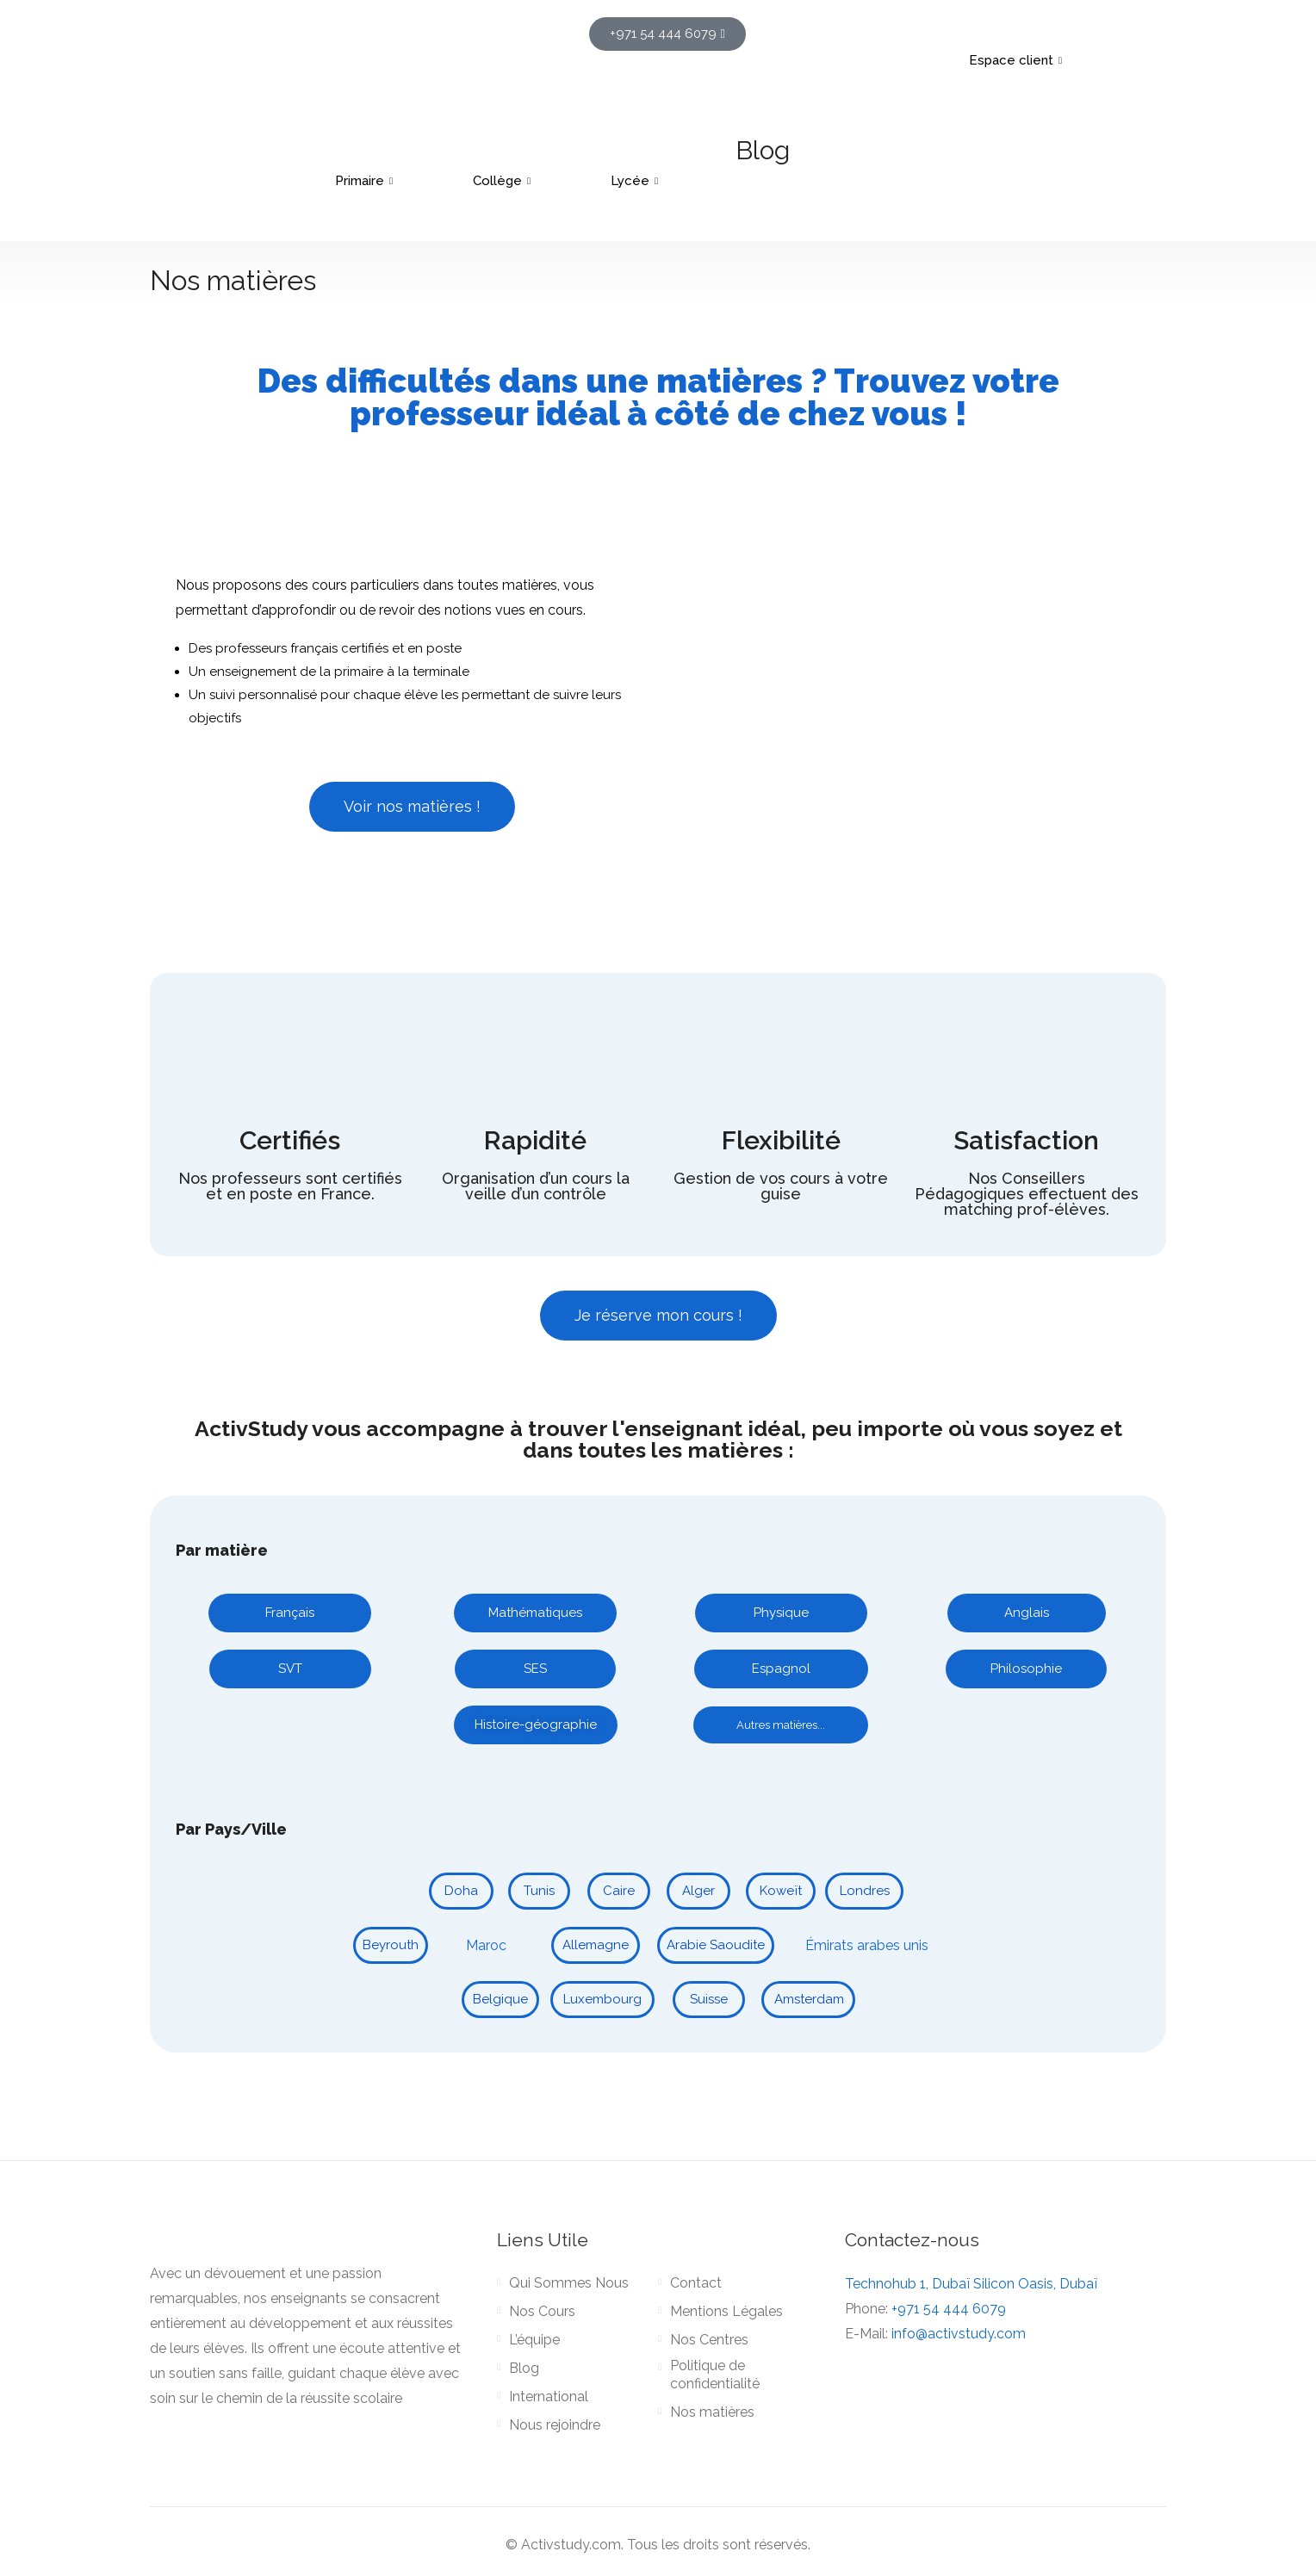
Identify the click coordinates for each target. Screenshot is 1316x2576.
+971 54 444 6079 (948, 2308)
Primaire (366, 181)
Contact (696, 2283)
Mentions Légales (726, 2311)
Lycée (636, 181)
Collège (504, 181)
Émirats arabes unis (866, 1945)
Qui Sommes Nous (569, 2283)
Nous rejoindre (554, 2425)
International (548, 2396)
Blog (763, 150)
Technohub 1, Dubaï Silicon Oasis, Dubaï (971, 2284)
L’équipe (534, 2339)
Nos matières (712, 2412)
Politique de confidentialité (715, 2374)
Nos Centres (709, 2339)
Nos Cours (542, 2311)
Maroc (486, 1945)
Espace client (1017, 60)
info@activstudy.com (958, 2333)
